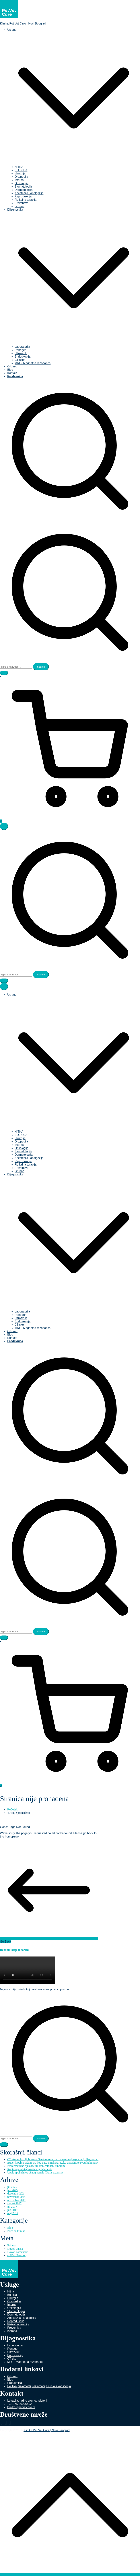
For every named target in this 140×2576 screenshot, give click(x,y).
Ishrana (19, 206)
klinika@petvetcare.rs (21, 2407)
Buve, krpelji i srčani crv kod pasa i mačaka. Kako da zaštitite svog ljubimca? (52, 2162)
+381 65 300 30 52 (19, 2403)
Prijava (11, 2245)
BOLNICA (21, 170)
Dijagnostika (15, 1174)
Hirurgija (20, 173)
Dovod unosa (15, 2248)
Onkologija (21, 183)
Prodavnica (14, 2382)
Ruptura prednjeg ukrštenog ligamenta (29, 2169)
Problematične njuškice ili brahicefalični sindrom (36, 2165)
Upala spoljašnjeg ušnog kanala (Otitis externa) (35, 2172)
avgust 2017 (14, 2203)
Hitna (10, 2291)
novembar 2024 (16, 2196)
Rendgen (20, 350)
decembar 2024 (16, 2193)
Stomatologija (23, 186)
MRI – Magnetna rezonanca (32, 363)
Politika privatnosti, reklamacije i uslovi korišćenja (39, 2386)
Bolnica (12, 2294)
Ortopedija (21, 176)
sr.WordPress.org (17, 2255)
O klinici (12, 366)
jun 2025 (12, 2190)
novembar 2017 (16, 2200)
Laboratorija (22, 346)
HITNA (19, 166)
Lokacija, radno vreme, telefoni (27, 2400)
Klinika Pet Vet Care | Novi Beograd (23, 23)
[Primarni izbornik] (4, 826)
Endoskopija (22, 356)
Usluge (11, 994)
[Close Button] (4, 986)
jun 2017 (12, 2209)
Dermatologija (24, 189)
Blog (10, 369)
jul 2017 (12, 2206)
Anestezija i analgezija (29, 193)
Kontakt (12, 373)
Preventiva (21, 203)
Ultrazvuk (21, 353)
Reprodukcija (23, 196)
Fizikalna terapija (25, 199)
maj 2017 (12, 2213)
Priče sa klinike (16, 2231)
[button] (73, 163)
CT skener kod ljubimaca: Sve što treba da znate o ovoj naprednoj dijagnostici (52, 2159)
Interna (19, 180)
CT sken (20, 359)
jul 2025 (12, 2186)
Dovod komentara (17, 2252)
